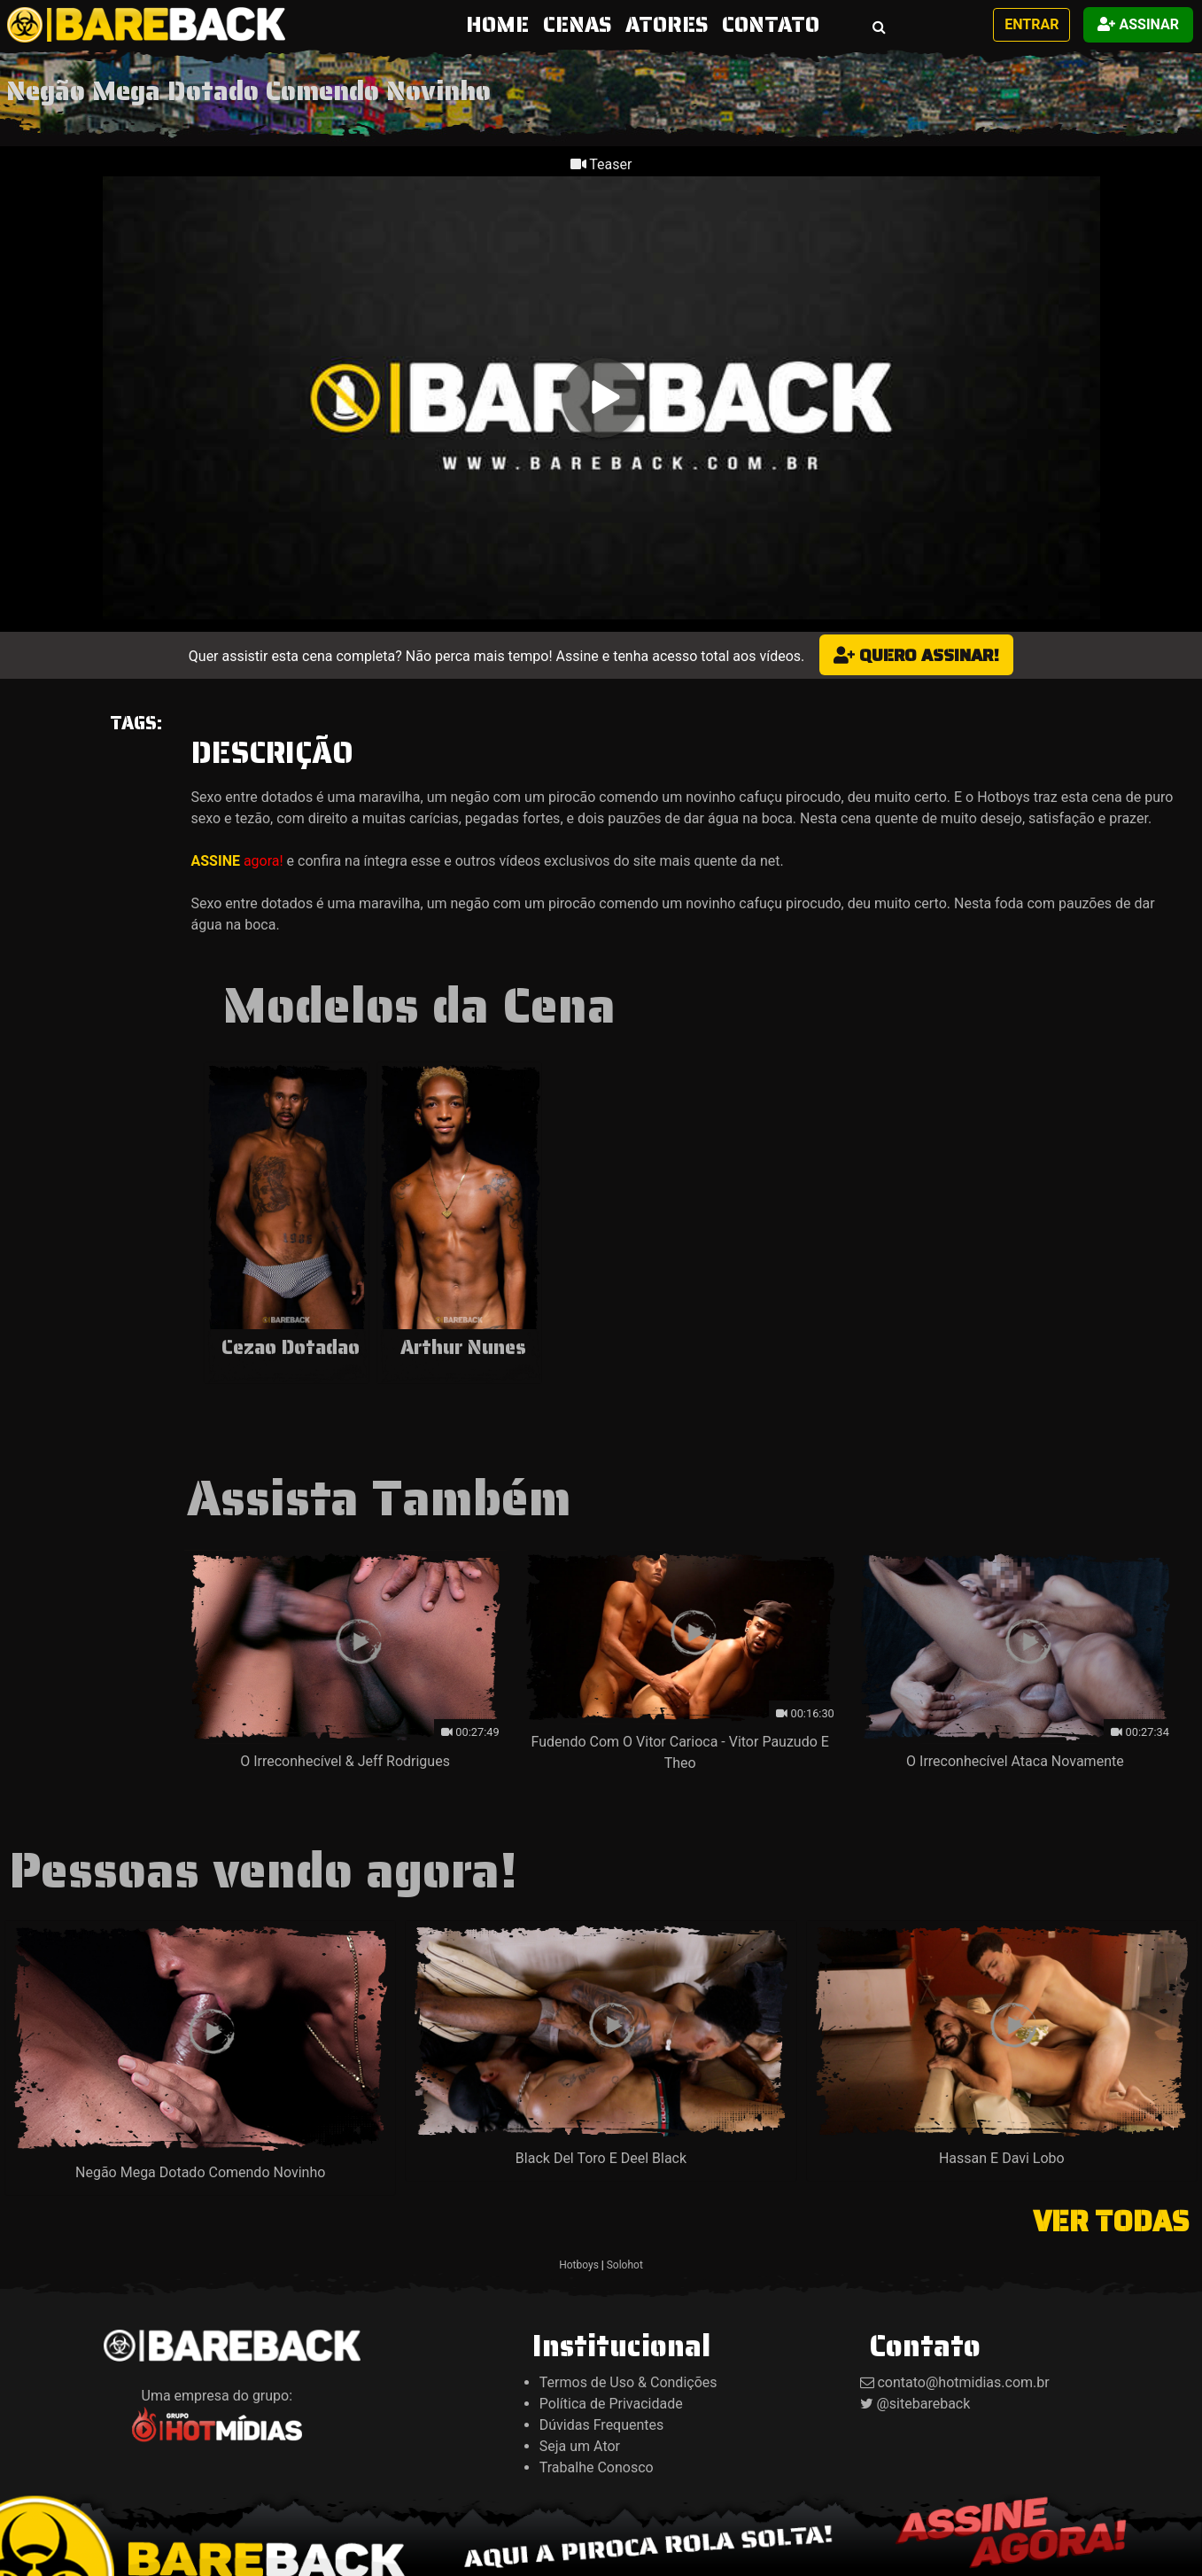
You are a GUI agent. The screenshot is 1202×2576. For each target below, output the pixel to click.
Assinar (1138, 24)
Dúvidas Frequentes (601, 2424)
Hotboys (579, 2265)
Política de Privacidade (611, 2403)
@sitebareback (923, 2403)
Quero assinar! (916, 655)
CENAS (577, 25)
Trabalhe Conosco (596, 2467)
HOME (501, 24)
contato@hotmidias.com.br (963, 2382)
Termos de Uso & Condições (628, 2382)
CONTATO (770, 25)
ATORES (666, 25)
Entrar (1031, 24)
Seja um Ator (579, 2446)
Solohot (625, 2265)
